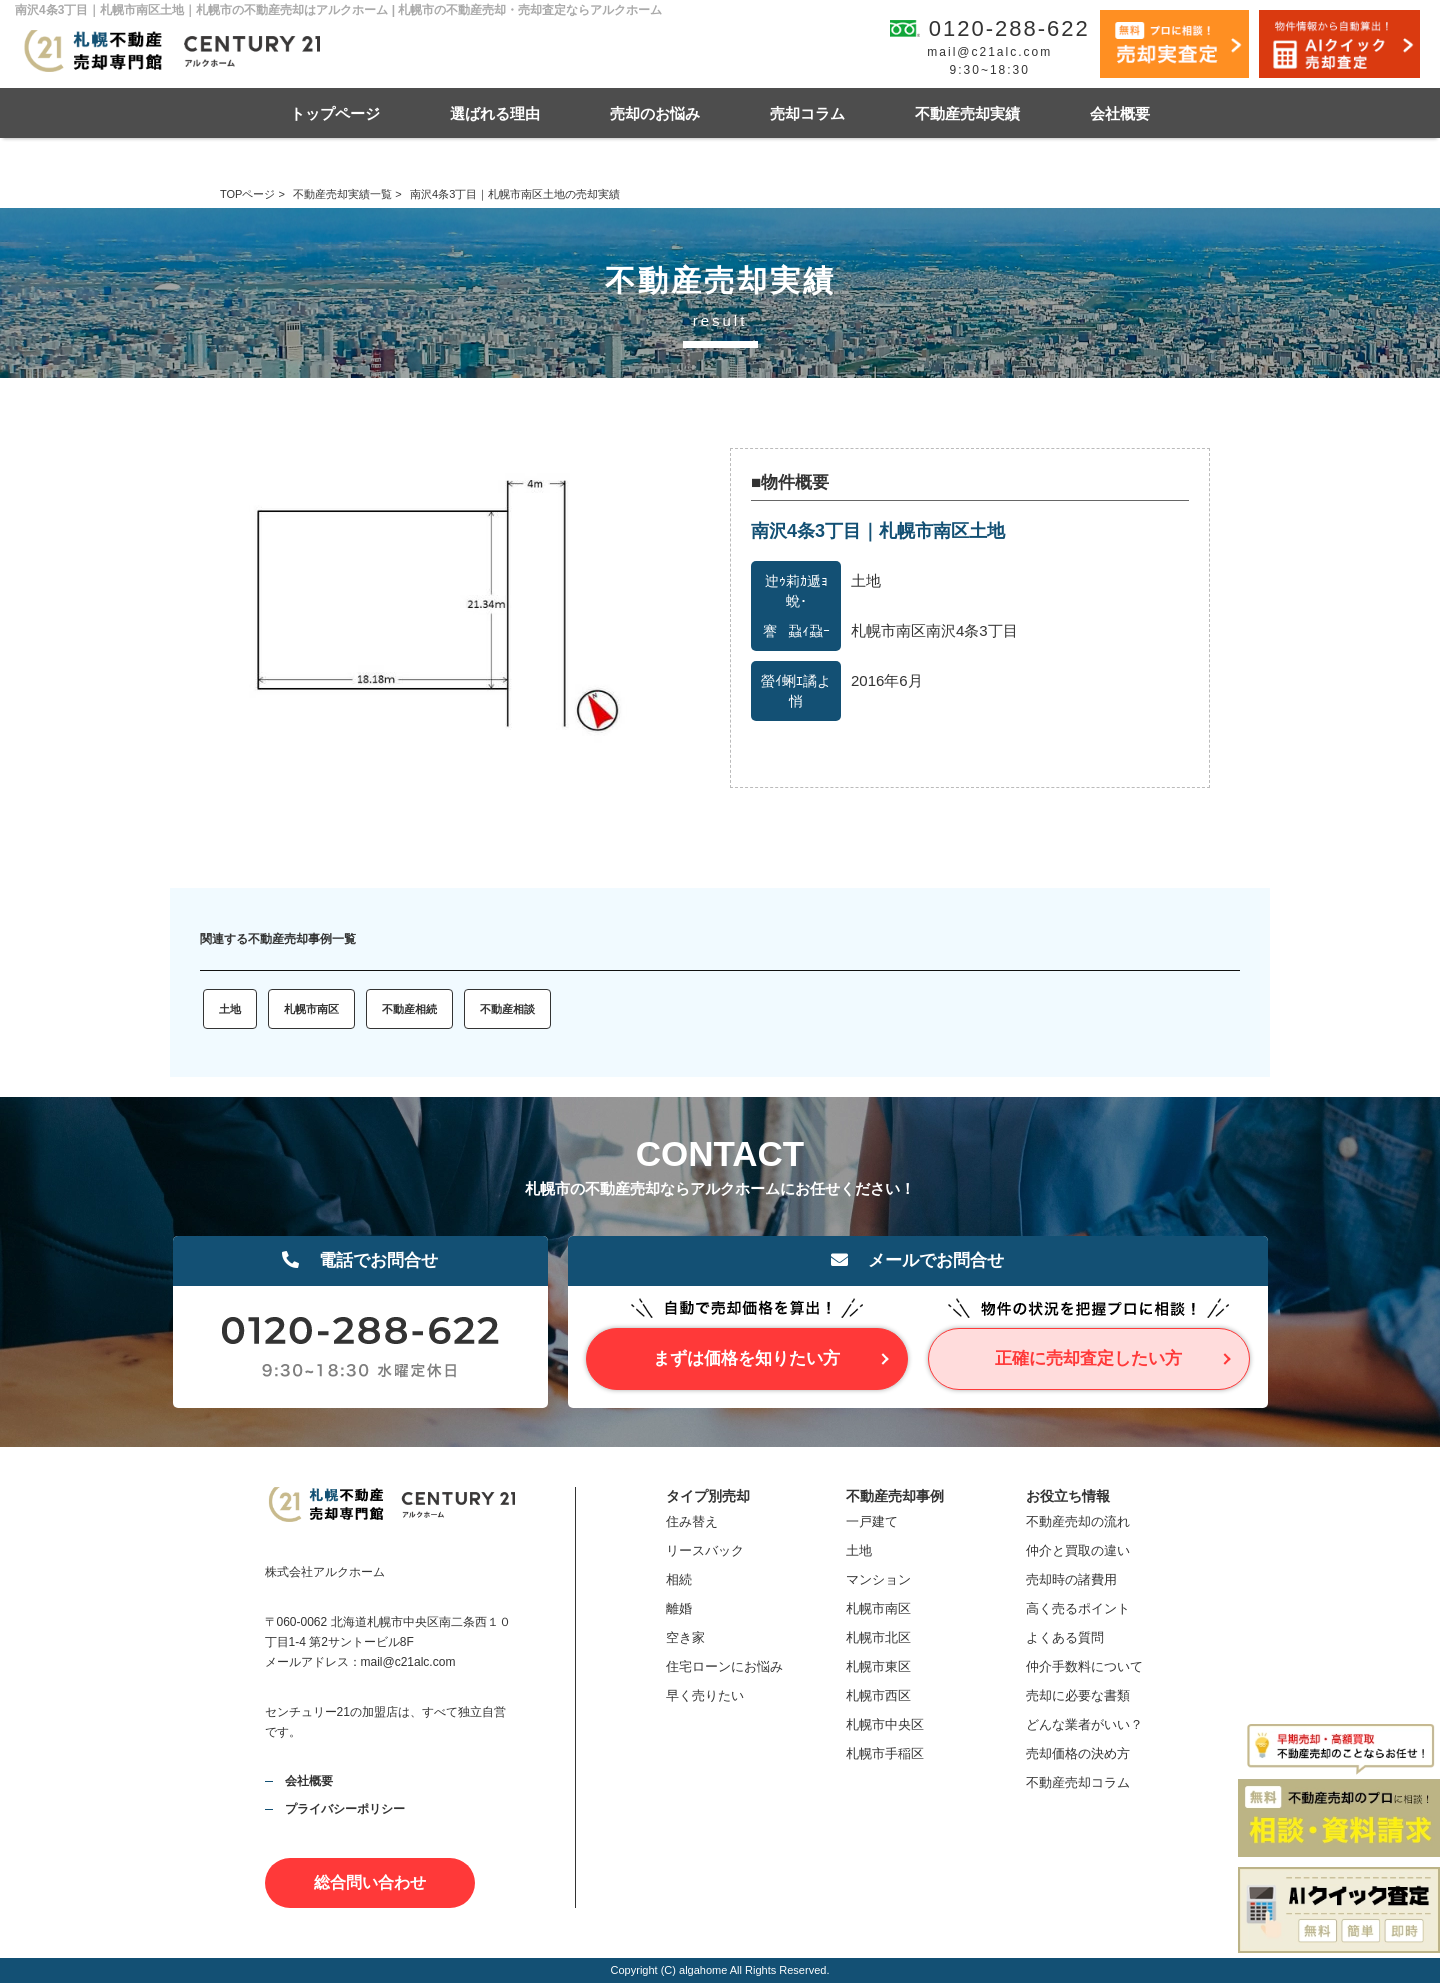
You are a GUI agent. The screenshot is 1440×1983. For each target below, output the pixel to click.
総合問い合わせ (370, 1882)
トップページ (335, 113)
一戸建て (872, 1521)
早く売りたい (705, 1695)
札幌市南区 (311, 1009)
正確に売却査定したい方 (1088, 1358)
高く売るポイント (1078, 1608)
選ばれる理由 (495, 113)
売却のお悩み (655, 113)
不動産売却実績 (967, 113)
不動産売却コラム (1078, 1782)
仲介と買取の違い (1078, 1550)
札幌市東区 (878, 1666)
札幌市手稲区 (885, 1753)
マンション (878, 1579)
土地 (230, 1009)
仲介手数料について (1084, 1666)
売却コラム (807, 113)
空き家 (685, 1637)
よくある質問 (1065, 1637)
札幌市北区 (878, 1637)
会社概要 (1120, 113)
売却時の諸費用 (1071, 1579)
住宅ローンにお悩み (724, 1666)
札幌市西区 (878, 1695)
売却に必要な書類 (1078, 1695)
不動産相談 (507, 1009)
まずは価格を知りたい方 (746, 1358)
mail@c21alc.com (989, 52)
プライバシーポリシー (345, 1809)
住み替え (692, 1521)
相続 (679, 1579)
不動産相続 (409, 1009)
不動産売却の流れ (1078, 1521)
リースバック (705, 1550)
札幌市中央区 (885, 1724)
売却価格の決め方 (1078, 1753)
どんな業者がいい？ (1084, 1724)
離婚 (679, 1608)
